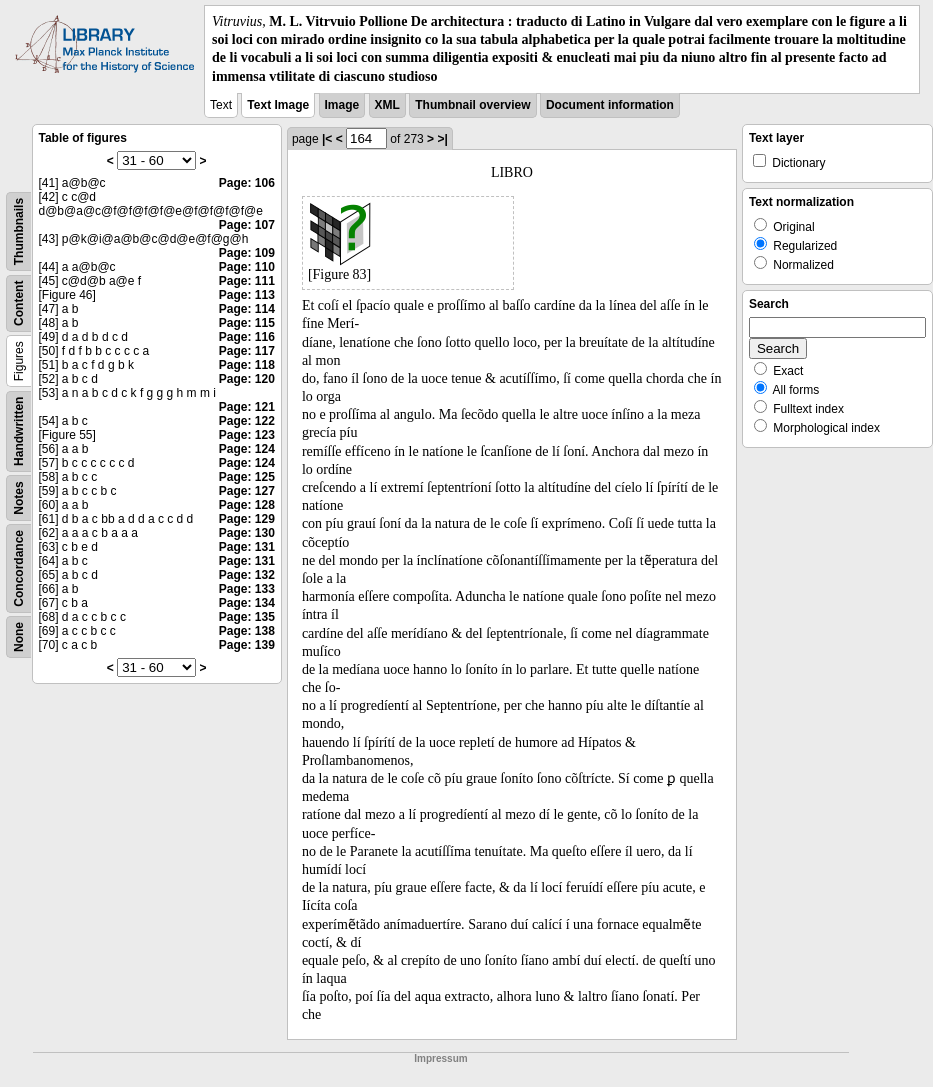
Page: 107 (247, 225)
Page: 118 (247, 365)
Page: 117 (247, 351)
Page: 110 (247, 267)
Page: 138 (247, 631)
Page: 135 (247, 617)
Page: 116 (247, 337)
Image (342, 105)
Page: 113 (247, 295)
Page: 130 (247, 533)
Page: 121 (247, 407)
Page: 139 (247, 645)
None (19, 637)
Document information (610, 105)
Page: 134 (247, 603)
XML (387, 105)
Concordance (19, 568)
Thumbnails (19, 231)
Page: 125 (247, 477)
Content (19, 302)
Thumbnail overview (472, 105)
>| (442, 139)
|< (327, 139)
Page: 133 (247, 589)
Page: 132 (247, 575)
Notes (19, 497)
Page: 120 (247, 379)
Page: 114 (247, 309)
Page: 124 (247, 449)
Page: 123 (247, 435)
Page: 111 (247, 281)
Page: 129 (247, 519)
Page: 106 (247, 183)
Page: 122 (247, 421)
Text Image (278, 105)
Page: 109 (247, 253)
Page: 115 (247, 323)
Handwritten (19, 430)
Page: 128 (247, 505)
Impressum (440, 1058)
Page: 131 (247, 547)
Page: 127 (247, 491)
